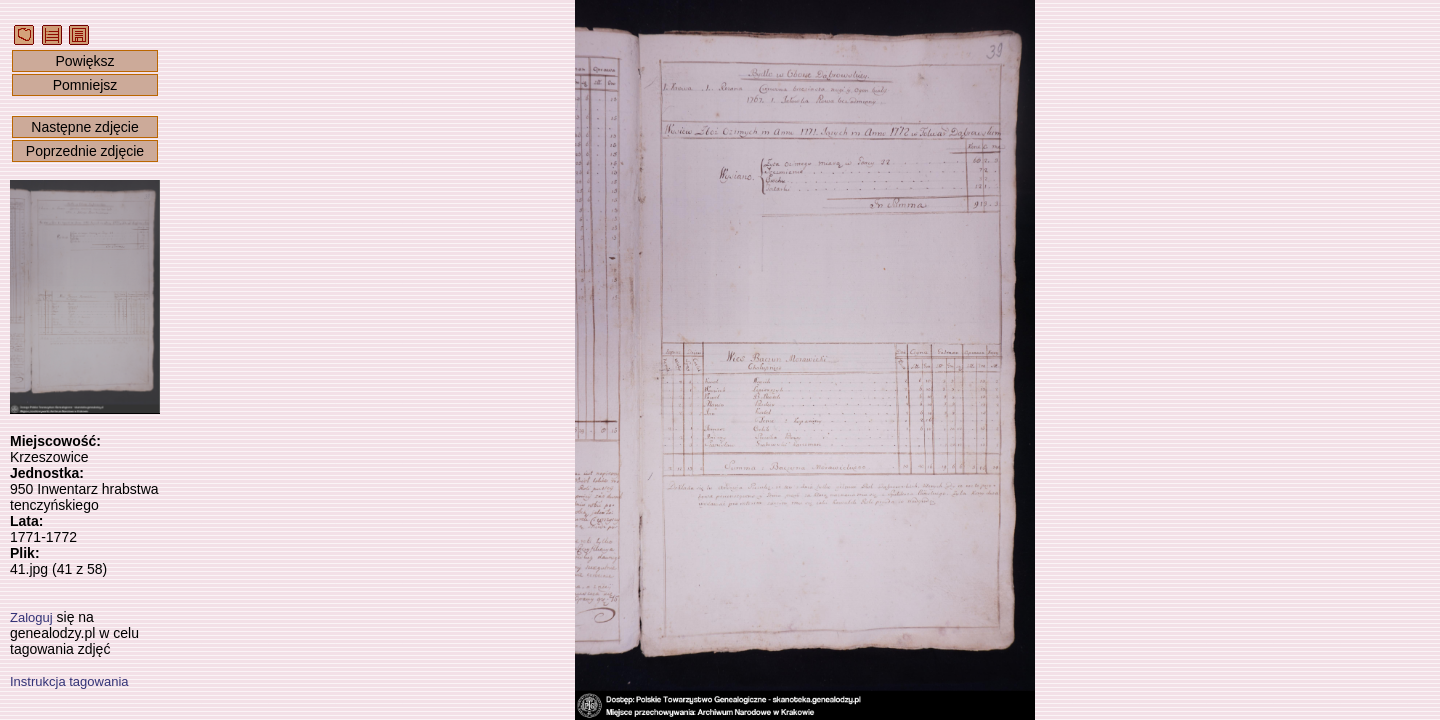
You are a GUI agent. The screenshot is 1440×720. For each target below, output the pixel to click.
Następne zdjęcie (84, 127)
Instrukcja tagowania (69, 681)
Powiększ (84, 61)
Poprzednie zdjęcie (85, 151)
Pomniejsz (85, 85)
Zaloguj (31, 617)
